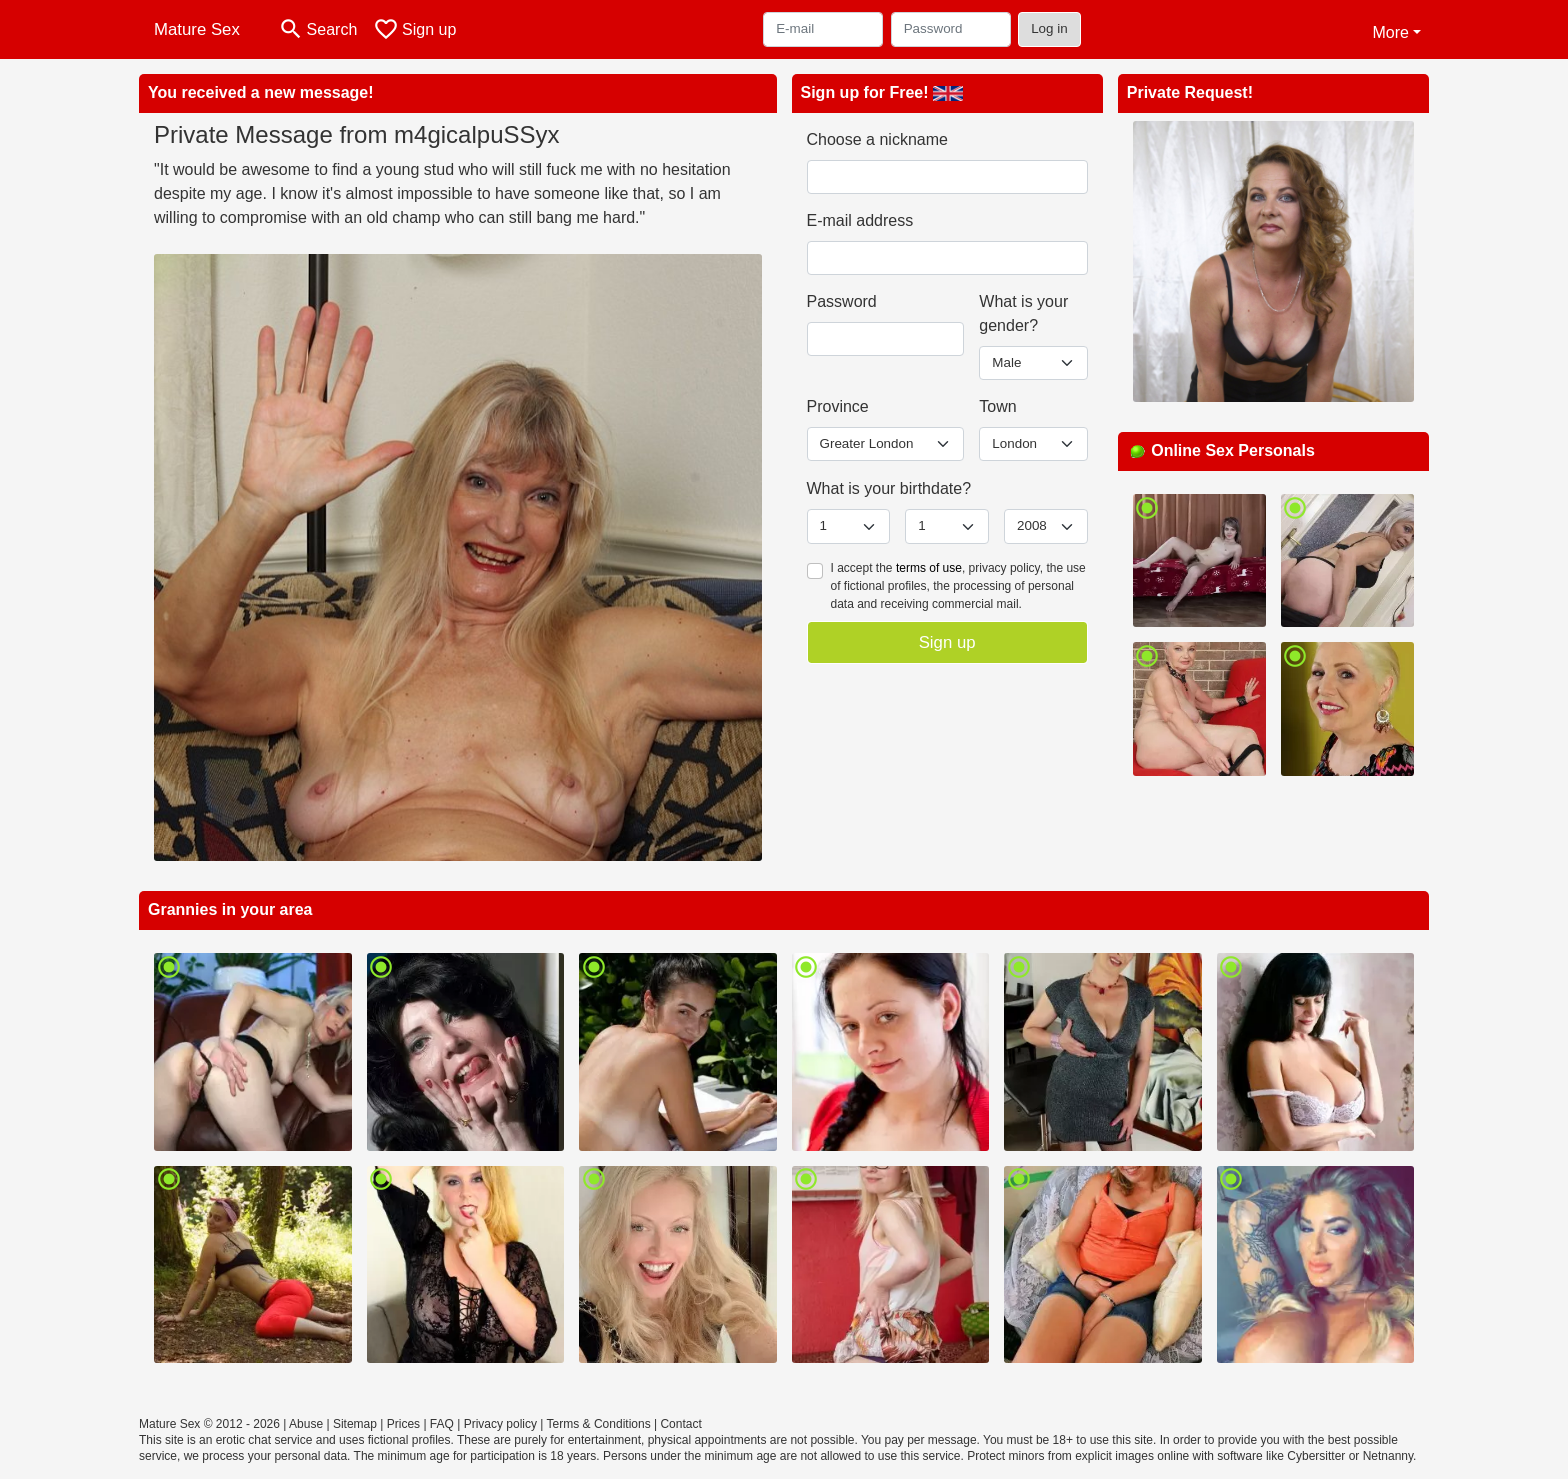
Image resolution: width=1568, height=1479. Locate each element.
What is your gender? (1023, 313)
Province (838, 406)
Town (997, 406)
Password (842, 301)
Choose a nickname (877, 139)
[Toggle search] (317, 29)
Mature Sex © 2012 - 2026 (209, 1424)
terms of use (929, 568)
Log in (1049, 28)
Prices (403, 1424)
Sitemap (355, 1424)
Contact (680, 1424)
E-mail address (860, 220)
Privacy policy (500, 1424)
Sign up (947, 642)
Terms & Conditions (599, 1424)
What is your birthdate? (889, 488)
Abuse (306, 1424)
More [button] (1390, 32)
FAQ (442, 1424)
